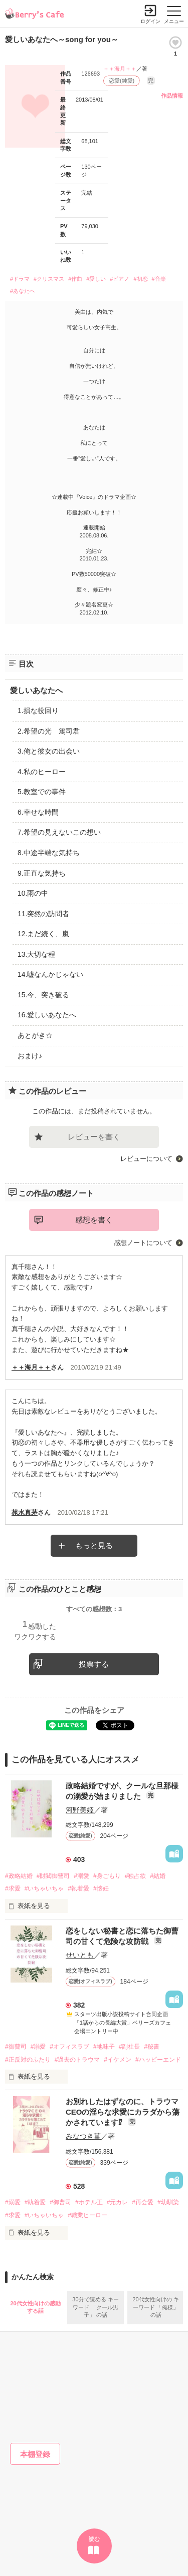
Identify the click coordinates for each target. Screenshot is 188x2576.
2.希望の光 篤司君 (49, 731)
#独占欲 (135, 1875)
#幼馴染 (168, 2202)
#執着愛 (78, 1888)
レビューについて (146, 1158)
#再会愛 (142, 2202)
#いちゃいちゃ (44, 1888)
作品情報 (172, 96)
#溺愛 (81, 1875)
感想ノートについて (143, 1242)
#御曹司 (16, 2046)
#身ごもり (107, 1875)
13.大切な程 (36, 954)
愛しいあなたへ (36, 690)
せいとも (80, 1955)
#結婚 (157, 1875)
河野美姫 (80, 1810)
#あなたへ (22, 291)
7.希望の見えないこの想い (59, 832)
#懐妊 (101, 1888)
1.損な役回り (38, 711)
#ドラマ (20, 279)
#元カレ (117, 2202)
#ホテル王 (89, 2202)
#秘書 (151, 2046)
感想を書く (94, 1219)
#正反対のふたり (28, 2059)
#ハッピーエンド (158, 2059)
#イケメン (117, 2059)
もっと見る (94, 1545)
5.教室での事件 (42, 792)
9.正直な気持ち (42, 873)
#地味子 (104, 2046)
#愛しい (96, 279)
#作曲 (75, 279)
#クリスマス (49, 279)
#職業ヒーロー (87, 2215)
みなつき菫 (83, 2136)
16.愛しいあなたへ (47, 1015)
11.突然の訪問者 (43, 914)
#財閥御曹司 (53, 1875)
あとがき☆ (35, 1035)
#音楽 (159, 279)
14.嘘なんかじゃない (50, 974)
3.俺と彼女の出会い (49, 751)
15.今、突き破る (43, 995)
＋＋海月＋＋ (119, 69)
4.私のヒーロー (42, 772)
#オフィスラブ (69, 2046)
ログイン (150, 21)
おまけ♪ (30, 1056)
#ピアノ (119, 279)
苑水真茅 (25, 1512)
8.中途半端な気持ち (49, 853)
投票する (94, 1664)
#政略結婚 (19, 1875)
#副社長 (129, 2046)
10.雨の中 (33, 893)
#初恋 (140, 279)
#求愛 (13, 1888)
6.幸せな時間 (38, 812)
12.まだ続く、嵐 (43, 934)
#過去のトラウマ (77, 2059)
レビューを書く (94, 1136)
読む (94, 2539)
